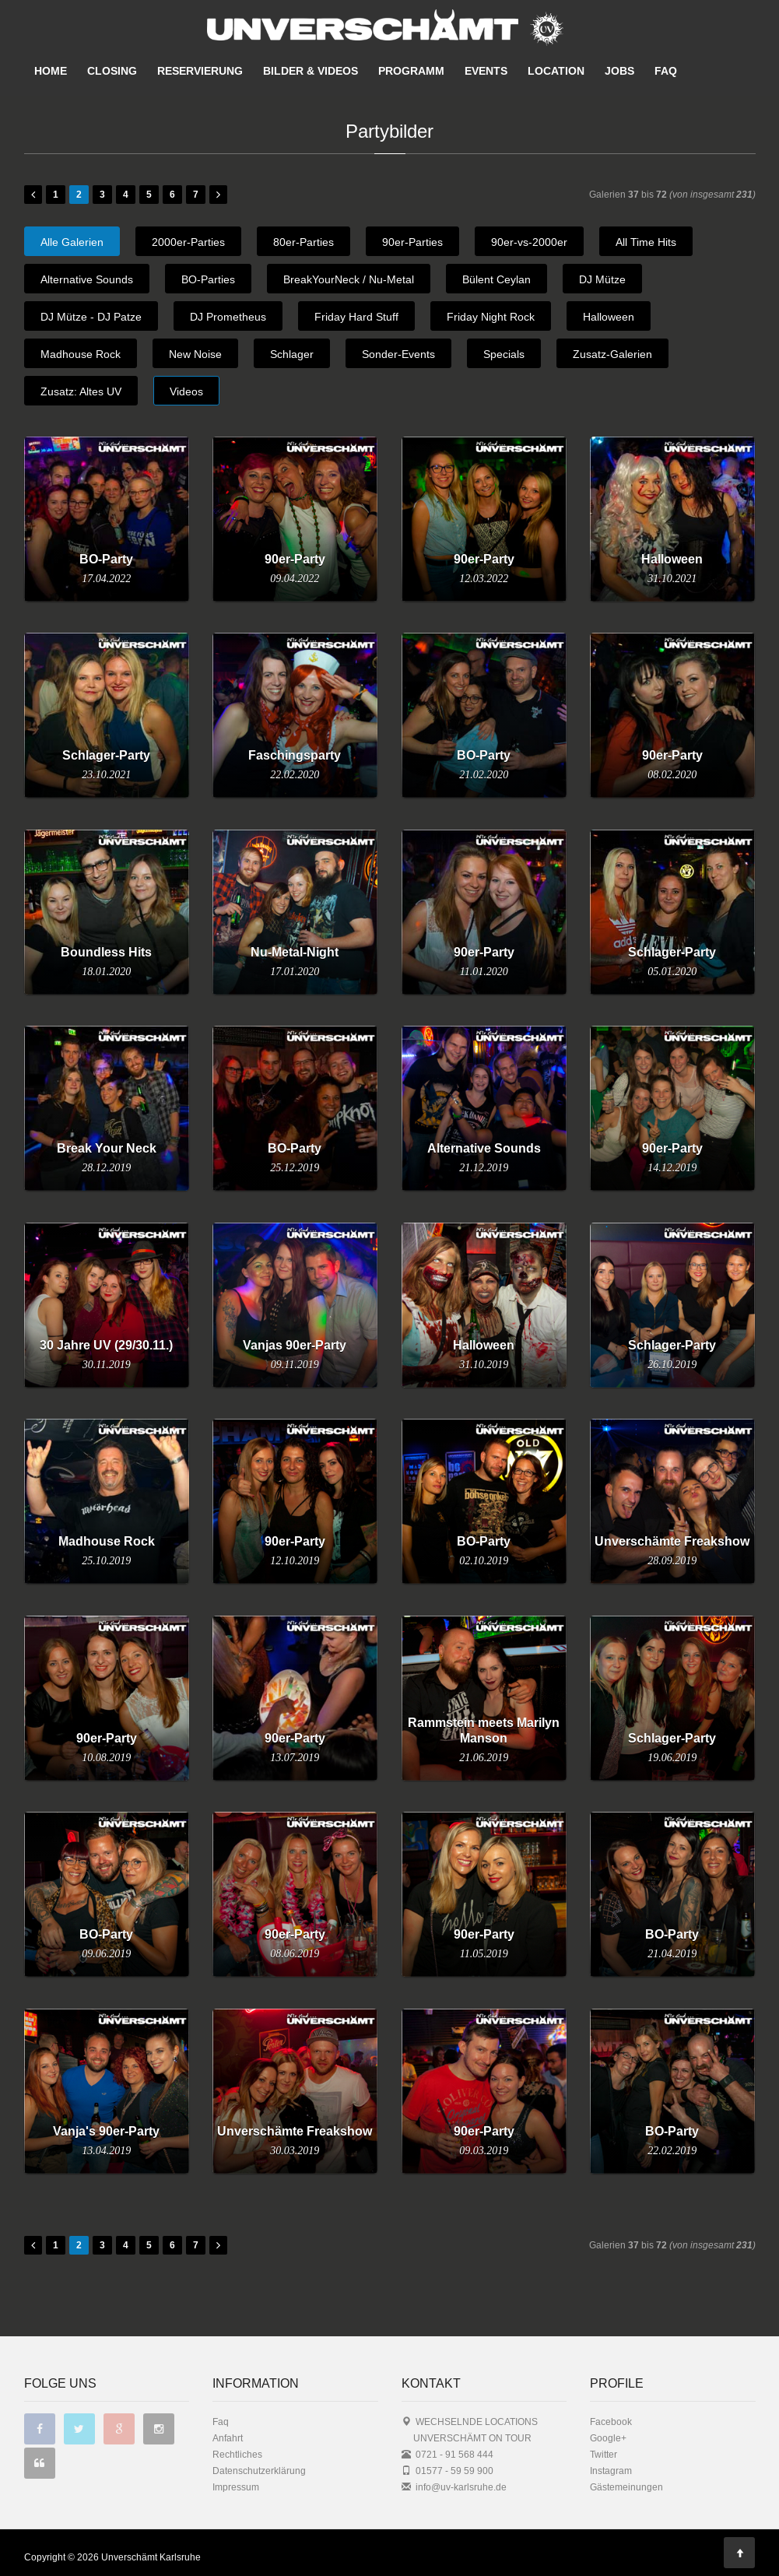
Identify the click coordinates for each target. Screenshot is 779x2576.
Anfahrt (227, 2438)
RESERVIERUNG (200, 71)
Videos (186, 391)
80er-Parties (303, 242)
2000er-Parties (188, 242)
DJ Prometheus (228, 317)
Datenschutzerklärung (259, 2470)
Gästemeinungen (626, 2487)
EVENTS (486, 71)
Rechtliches (237, 2454)
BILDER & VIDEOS (310, 71)
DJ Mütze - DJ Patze (91, 317)
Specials (504, 354)
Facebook (611, 2421)
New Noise (195, 354)
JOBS (619, 71)
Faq (220, 2421)
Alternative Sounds (86, 279)
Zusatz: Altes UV (80, 391)
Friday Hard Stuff (356, 317)
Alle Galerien (72, 242)
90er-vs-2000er (529, 242)
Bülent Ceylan (496, 279)
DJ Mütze (602, 279)
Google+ (608, 2438)
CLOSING (112, 71)
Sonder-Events (398, 354)
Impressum (235, 2487)
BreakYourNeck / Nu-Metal (348, 279)
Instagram (611, 2470)
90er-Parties (412, 242)
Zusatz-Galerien (612, 354)
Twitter (603, 2454)
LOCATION (556, 71)
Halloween (608, 317)
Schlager (292, 354)
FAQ (665, 71)
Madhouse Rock (80, 354)
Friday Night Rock (491, 317)
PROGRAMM (411, 71)
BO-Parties (208, 279)
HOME (50, 71)
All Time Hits (646, 242)
